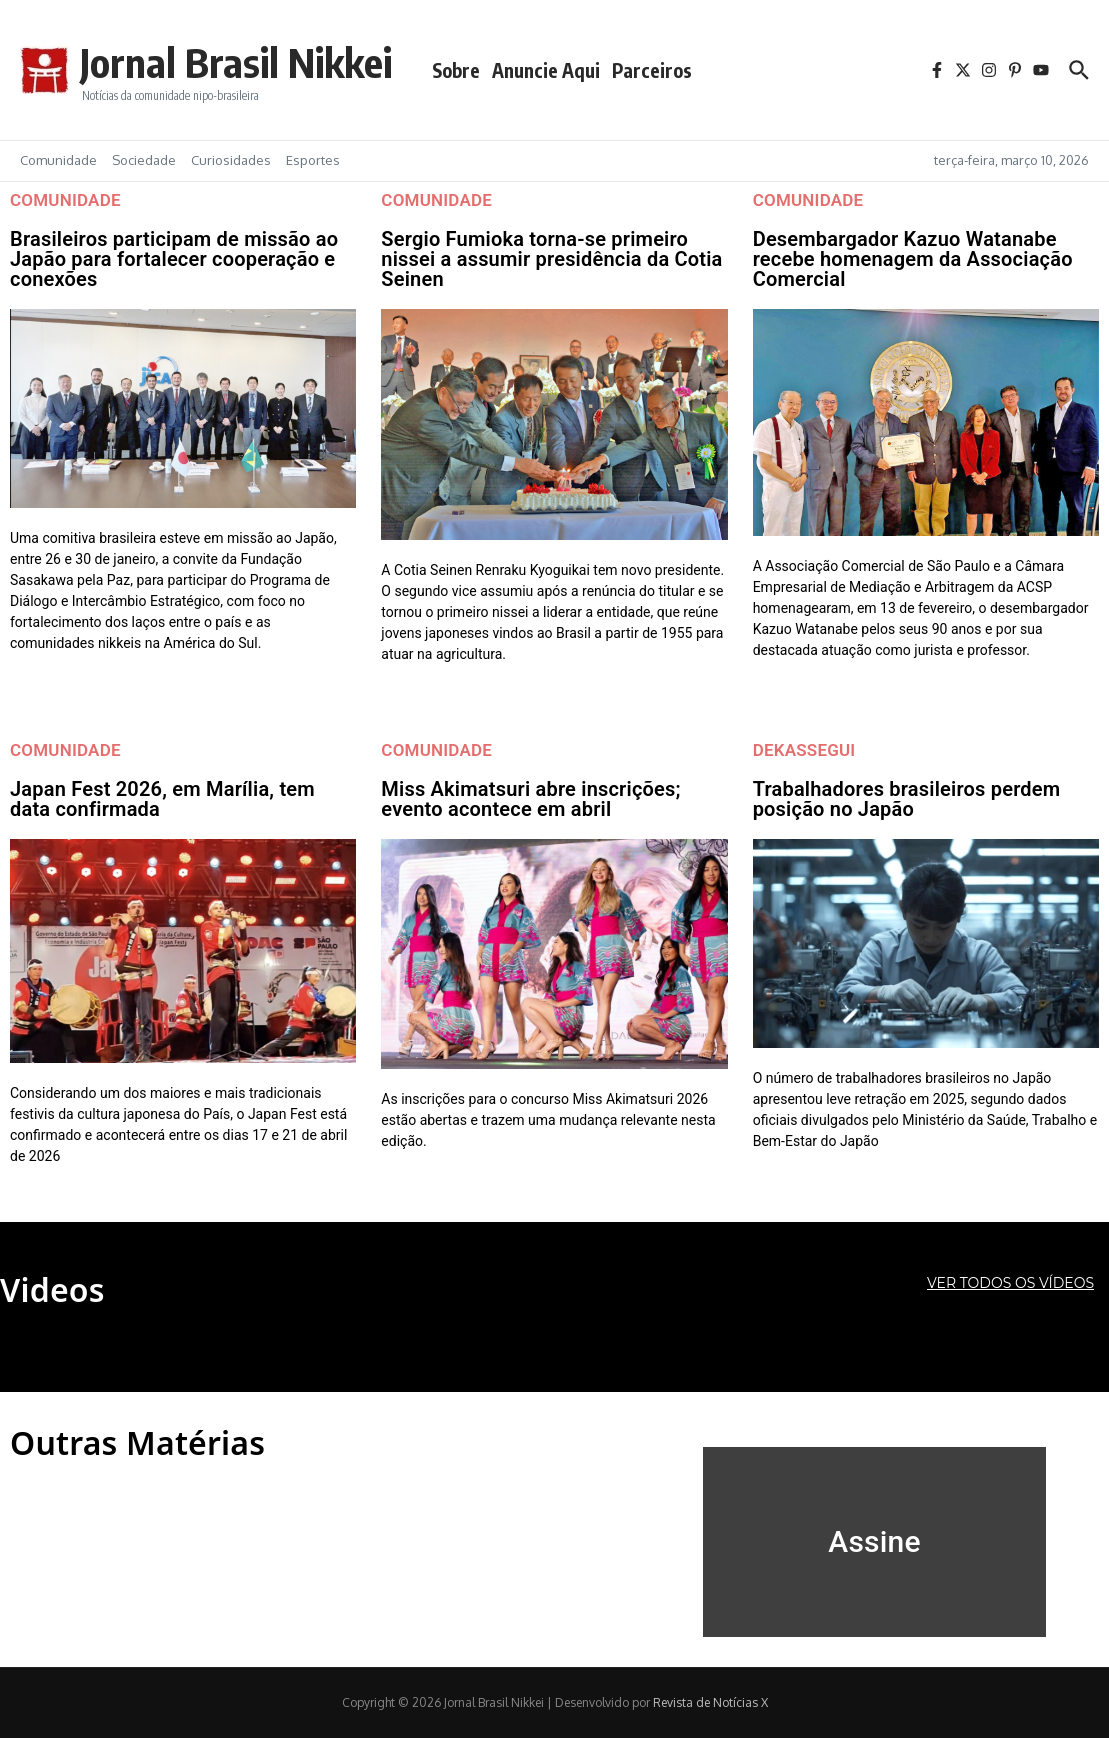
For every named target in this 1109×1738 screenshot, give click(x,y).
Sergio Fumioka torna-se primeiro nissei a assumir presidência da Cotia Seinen (551, 259)
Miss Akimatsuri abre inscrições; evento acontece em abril (530, 799)
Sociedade (144, 160)
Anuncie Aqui (546, 70)
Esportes (313, 160)
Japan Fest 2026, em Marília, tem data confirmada (162, 799)
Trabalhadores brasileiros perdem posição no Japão (907, 799)
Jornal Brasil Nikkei (236, 62)
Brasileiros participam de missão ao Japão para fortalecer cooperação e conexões (174, 259)
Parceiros (652, 70)
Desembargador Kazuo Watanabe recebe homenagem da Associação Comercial (913, 259)
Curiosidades (231, 160)
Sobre (456, 70)
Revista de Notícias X (710, 1702)
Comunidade (58, 160)
